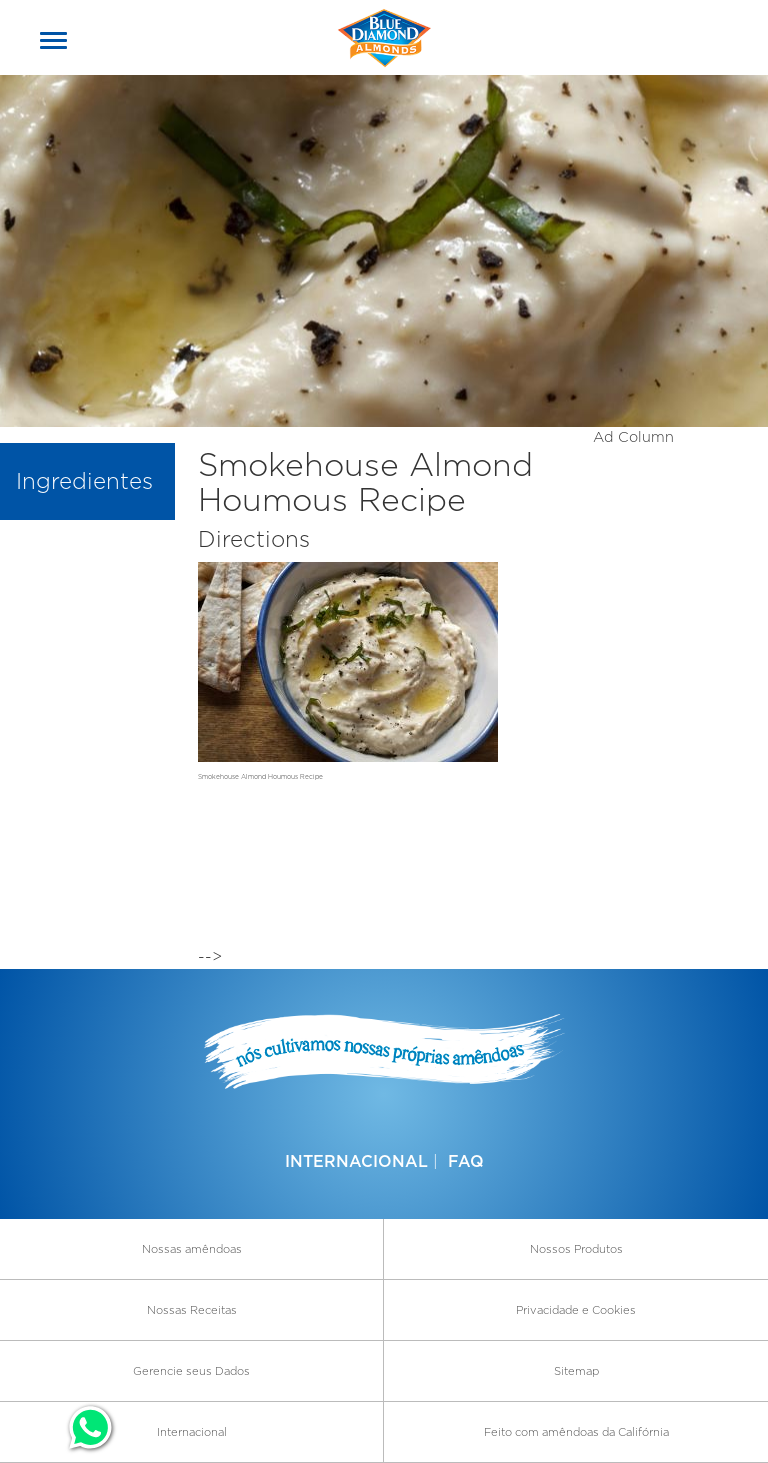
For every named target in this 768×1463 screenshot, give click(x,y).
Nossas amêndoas (192, 1249)
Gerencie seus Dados (191, 1371)
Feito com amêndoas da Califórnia (576, 1432)
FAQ (466, 1161)
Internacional (356, 1161)
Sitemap (576, 1371)
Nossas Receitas (192, 1310)
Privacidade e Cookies (576, 1310)
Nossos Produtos (576, 1249)
